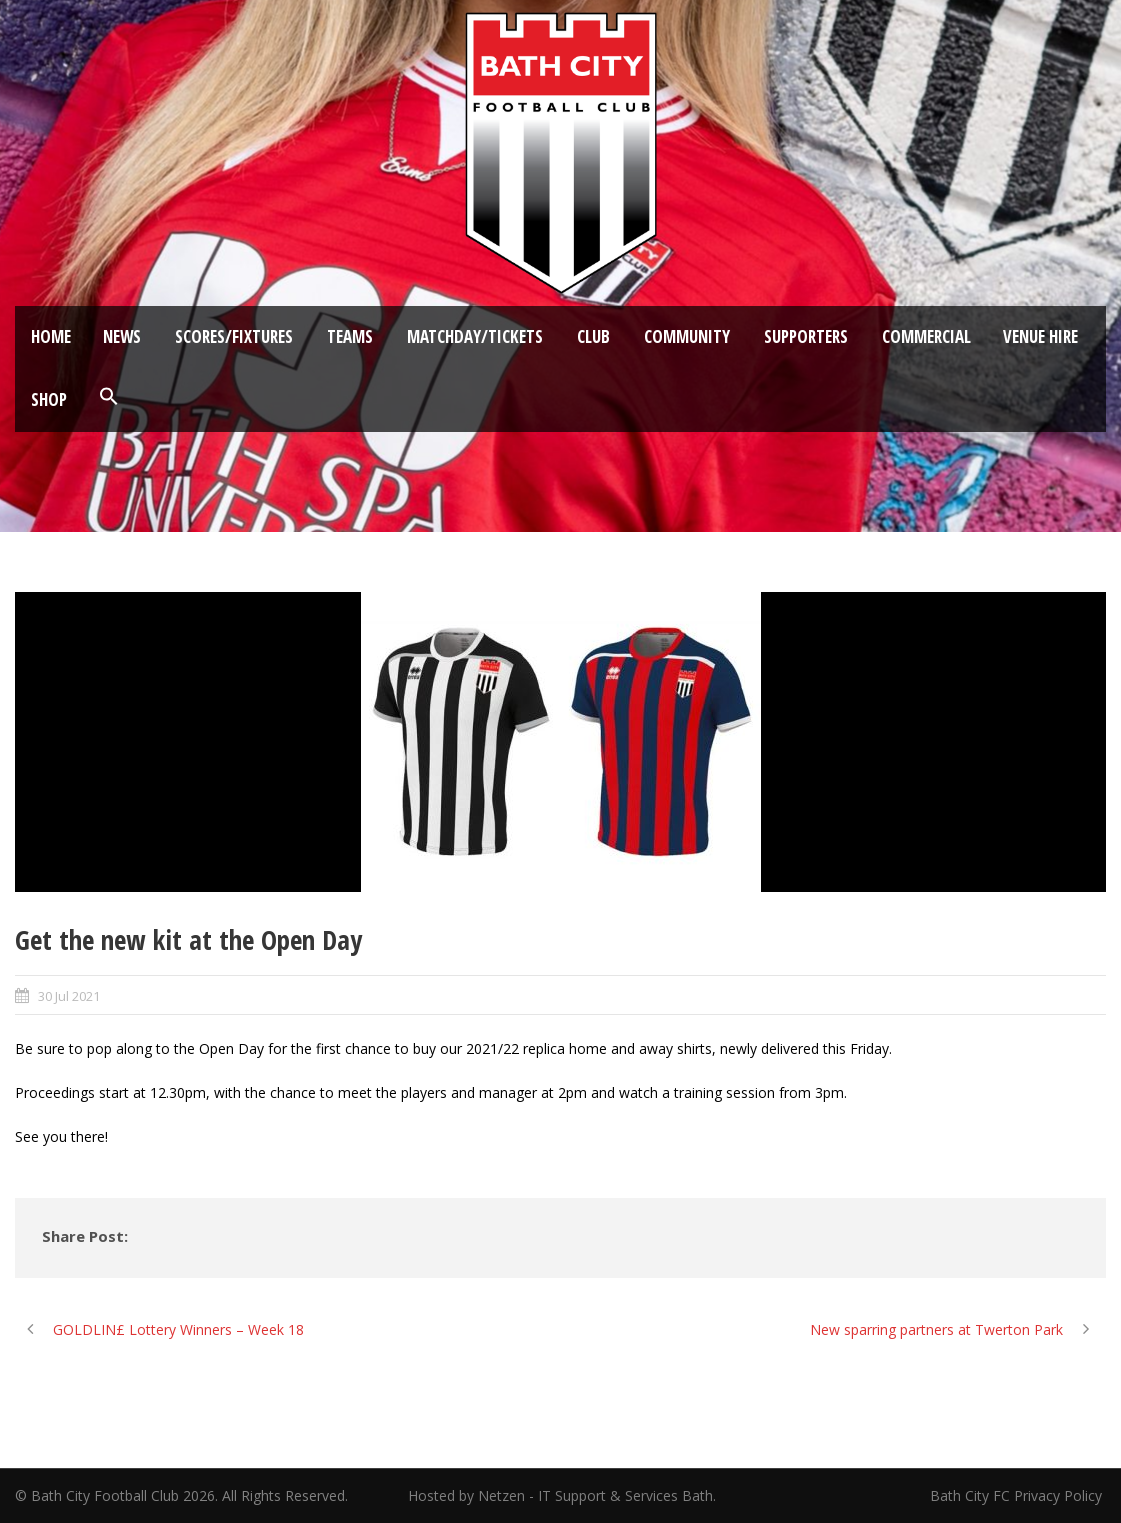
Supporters (806, 336)
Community (687, 336)
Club (593, 336)
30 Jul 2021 (69, 996)
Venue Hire (1040, 336)
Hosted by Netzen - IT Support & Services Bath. (562, 1495)
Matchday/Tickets (475, 336)
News (122, 336)
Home (51, 336)
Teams (350, 336)
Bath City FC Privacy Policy (1018, 1495)
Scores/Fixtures (234, 336)
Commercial (926, 336)
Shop (49, 399)
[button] (109, 397)
